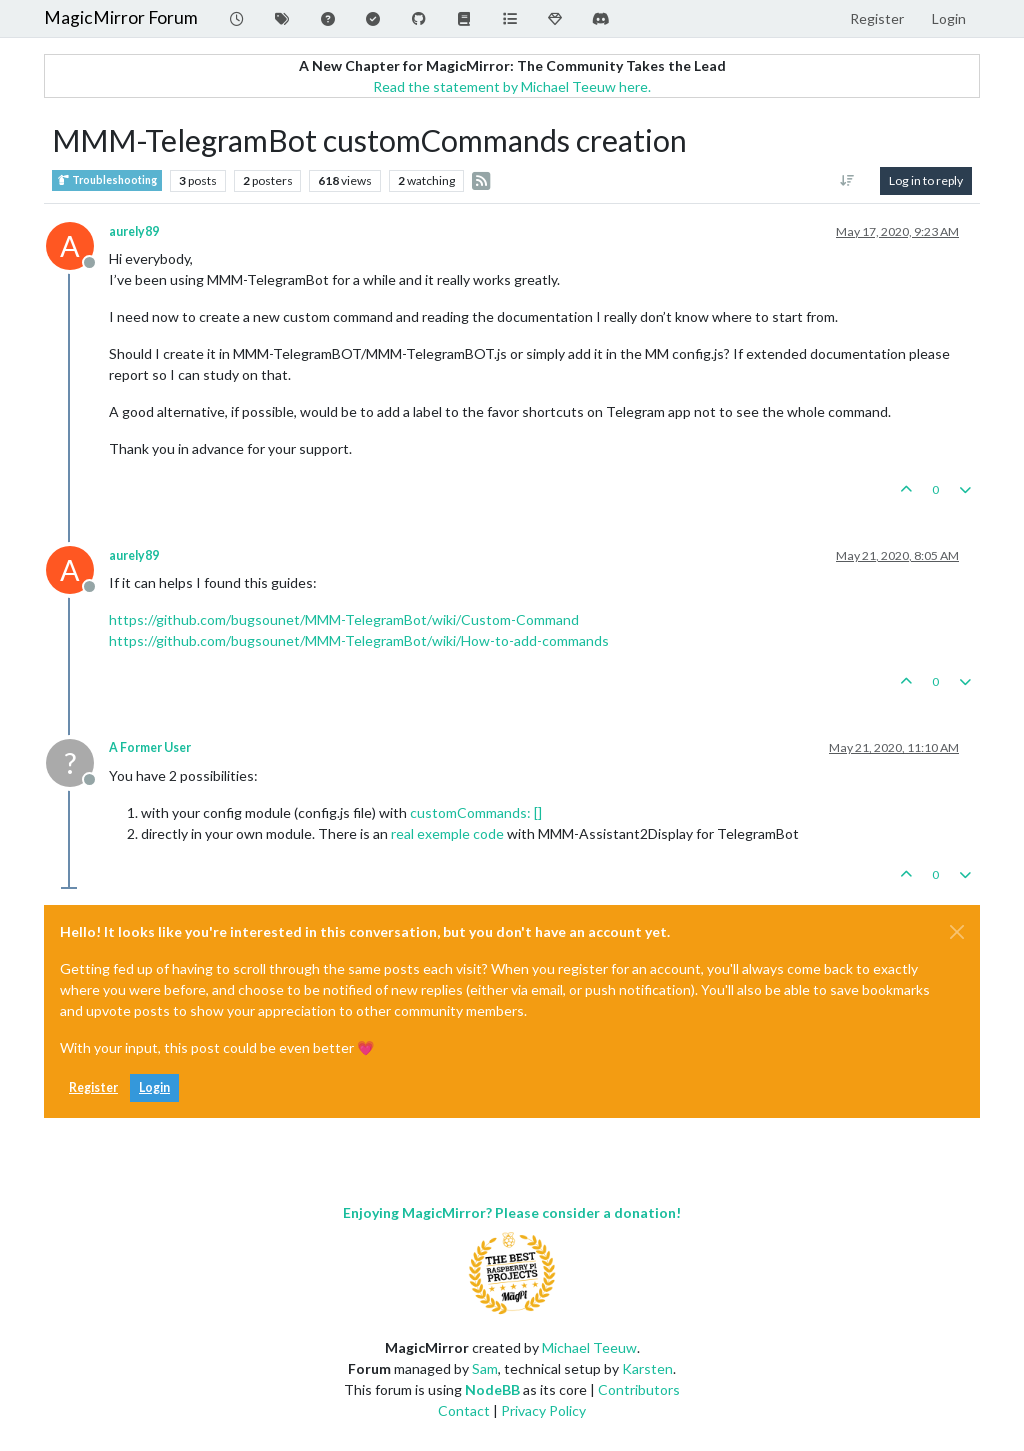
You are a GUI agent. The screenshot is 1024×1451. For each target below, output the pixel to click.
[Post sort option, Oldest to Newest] (847, 181)
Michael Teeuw (589, 1347)
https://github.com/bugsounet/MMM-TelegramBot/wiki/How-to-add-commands (359, 640)
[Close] (957, 932)
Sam (485, 1368)
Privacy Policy (543, 1410)
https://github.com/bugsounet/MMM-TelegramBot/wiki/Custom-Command (344, 619)
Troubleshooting (107, 180)
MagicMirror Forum (121, 17)
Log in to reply (926, 180)
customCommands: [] (476, 812)
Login (154, 1087)
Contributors (639, 1389)
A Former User (150, 747)
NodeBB (492, 1389)
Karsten (647, 1368)
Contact (464, 1410)
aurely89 (134, 231)
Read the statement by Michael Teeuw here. (512, 86)
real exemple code (447, 833)
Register (93, 1087)
